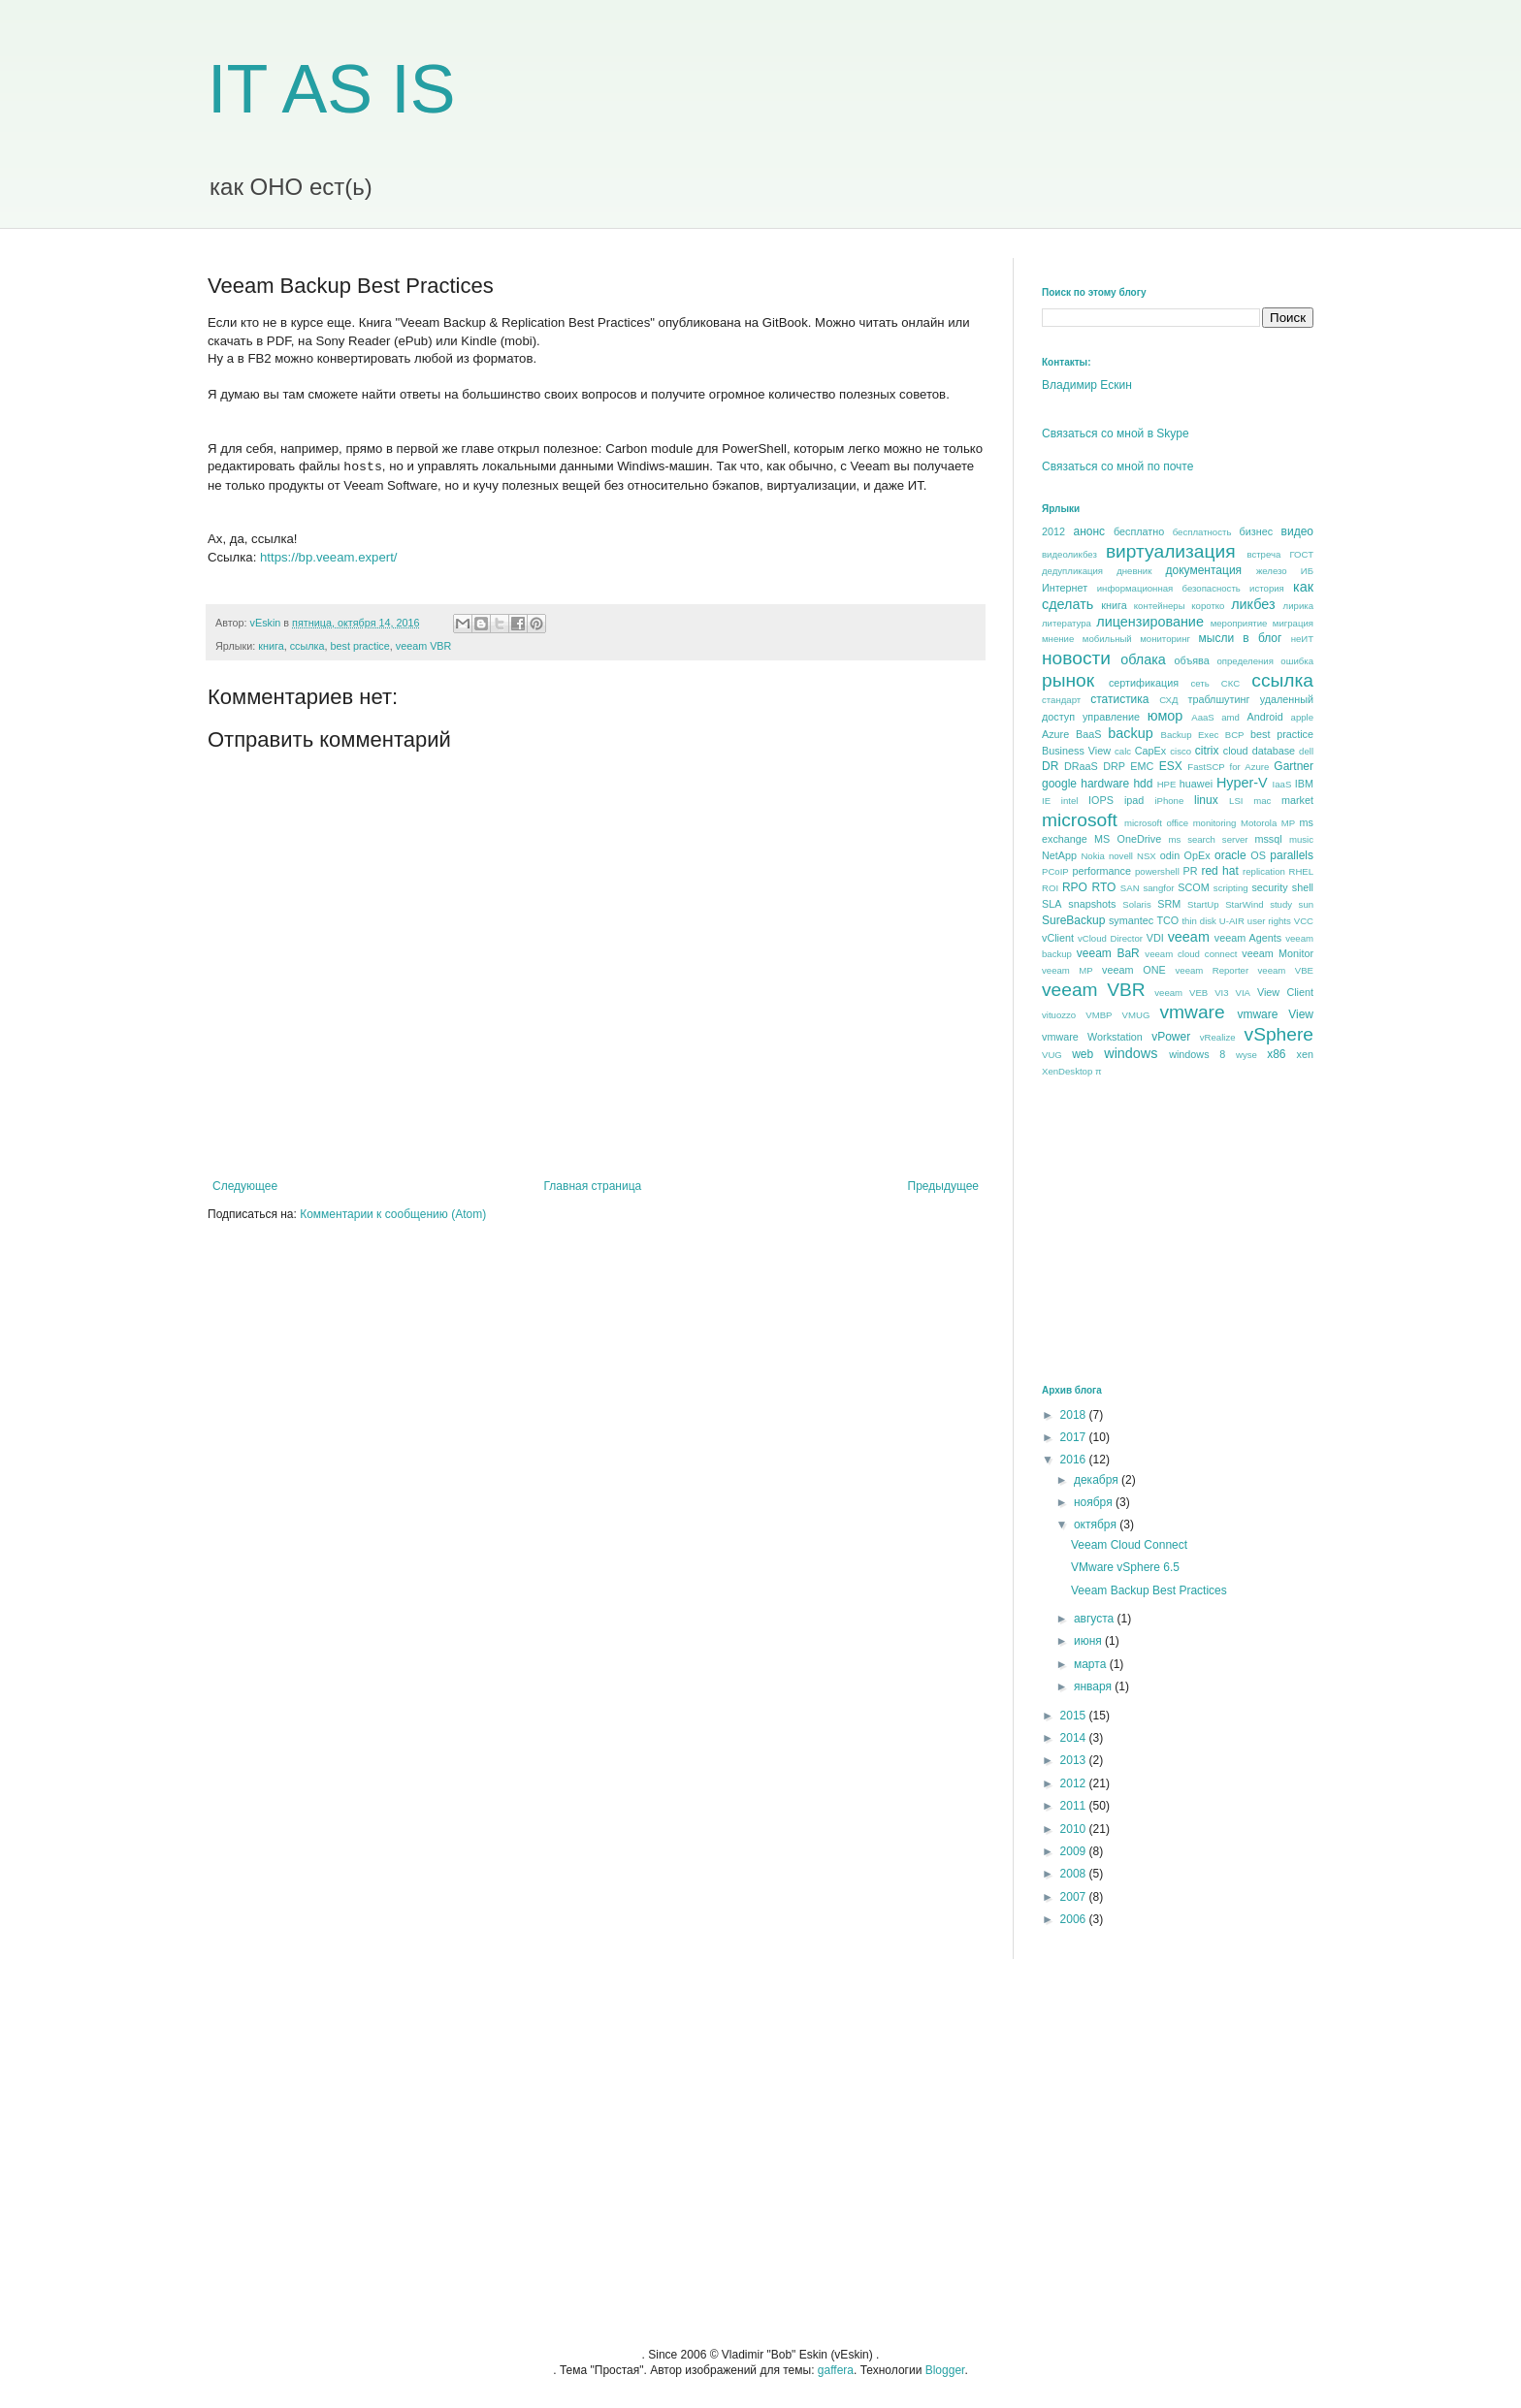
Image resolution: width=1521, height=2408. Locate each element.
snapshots (1092, 904)
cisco (1180, 751)
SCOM (1193, 887)
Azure (1055, 734)
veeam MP (1067, 970)
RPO (1074, 887)
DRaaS (1081, 766)
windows (1130, 1053)
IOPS (1101, 800)
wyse (1246, 1054)
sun (1306, 904)
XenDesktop (1067, 1071)
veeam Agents (1247, 938)
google (1059, 783)
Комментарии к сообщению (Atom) (393, 1214)
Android (1264, 716)
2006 (1074, 1919)
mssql (1267, 839)
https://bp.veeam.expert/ (328, 557)
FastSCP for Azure (1228, 766)
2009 (1074, 1851)
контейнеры (1159, 605)
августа (1095, 1618)
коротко (1207, 605)
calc (1123, 751)
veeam (1189, 937)
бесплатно (1139, 531)
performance (1101, 871)
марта (1092, 1664)
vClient (1058, 938)
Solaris (1136, 904)
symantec (1131, 920)
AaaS (1202, 717)
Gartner (1293, 766)
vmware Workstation (1092, 1037)
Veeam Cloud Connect (1129, 1545)
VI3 (1221, 992)
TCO (1167, 920)
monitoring (1215, 823)
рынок (1068, 680)
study (1281, 904)
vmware (1191, 1012)
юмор (1165, 715)
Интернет (1064, 588)
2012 (1053, 531)
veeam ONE (1134, 970)
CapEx (1150, 750)
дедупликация (1072, 570)
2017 (1074, 1437)
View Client (1285, 992)
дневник (1133, 570)
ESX (1170, 766)
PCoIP (1055, 871)
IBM (1304, 783)
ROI (1050, 888)
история (1266, 588)
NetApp (1059, 855)
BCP (1235, 734)
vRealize (1218, 1037)
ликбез (1253, 604)
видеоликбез (1069, 554)
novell (1121, 856)
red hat (1219, 871)
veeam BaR (1108, 953)
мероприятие (1239, 623)
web (1082, 1054)
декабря (1097, 1480)
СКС (1230, 683)
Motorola (1259, 823)
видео (1297, 531)
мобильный (1107, 638)
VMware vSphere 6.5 (1125, 1567)
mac (1262, 800)
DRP (1114, 766)
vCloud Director (1110, 938)
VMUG (1136, 1015)
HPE (1167, 784)
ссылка (307, 646)
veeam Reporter (1212, 970)
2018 (1074, 1415)
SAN (1130, 888)
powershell (1157, 871)
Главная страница (593, 1186)
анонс (1090, 531)
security (1269, 887)
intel (1070, 800)
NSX (1146, 856)
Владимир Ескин (1087, 385)
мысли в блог (1240, 638)
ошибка (1296, 661)
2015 (1074, 1715)
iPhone (1168, 800)
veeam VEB (1181, 992)
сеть (1199, 683)
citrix (1207, 750)
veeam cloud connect (1191, 953)
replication (1264, 871)
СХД (1168, 699)
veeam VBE (1285, 970)
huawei (1196, 783)
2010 (1074, 1829)
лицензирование (1150, 621)
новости (1076, 658)
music (1301, 839)
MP (1288, 823)
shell (1302, 887)
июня (1089, 1641)
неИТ (1302, 638)
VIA (1243, 992)
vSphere (1279, 1034)
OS (1258, 855)
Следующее (244, 1186)
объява (1192, 660)
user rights (1269, 920)
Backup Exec (1189, 734)
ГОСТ (1301, 554)
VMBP (1098, 1015)
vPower (1170, 1036)
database (1273, 750)
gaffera (836, 2370)
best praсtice (360, 646)
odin (1170, 855)
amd (1230, 717)
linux (1206, 800)
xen (1305, 1054)
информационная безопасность (1169, 588)
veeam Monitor (1277, 953)
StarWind (1244, 904)
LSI (1236, 800)
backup (1130, 733)
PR (1189, 871)
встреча (1263, 554)
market (1297, 800)
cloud (1235, 750)
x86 (1276, 1054)
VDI (1155, 938)
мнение (1058, 638)
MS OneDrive (1127, 839)
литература (1066, 623)
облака (1143, 659)
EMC (1141, 766)
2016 (1074, 1459)
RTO (1103, 887)
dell (1306, 751)
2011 (1074, 1806)
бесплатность (1202, 532)
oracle (1230, 855)
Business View (1076, 750)
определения (1244, 661)
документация (1204, 570)
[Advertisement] (1187, 1229)
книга (270, 646)
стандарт (1061, 699)
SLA (1051, 904)
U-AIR (1232, 920)
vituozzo (1059, 1015)
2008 (1074, 1873)
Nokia (1093, 856)
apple (1302, 717)
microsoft (1079, 820)
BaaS (1088, 734)
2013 (1074, 1760)
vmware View (1275, 1014)
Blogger (945, 2370)
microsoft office (1156, 823)
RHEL (1300, 871)
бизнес (1257, 531)
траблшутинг (1218, 699)
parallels (1291, 855)
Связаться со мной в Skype (1115, 433)
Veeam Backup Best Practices (1149, 1590)
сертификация (1144, 683)
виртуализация (1171, 551)
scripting (1231, 888)
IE (1046, 800)
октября (1096, 1524)
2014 (1074, 1738)
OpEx (1197, 855)
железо (1271, 570)
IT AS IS (332, 89)
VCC (1303, 920)
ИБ (1307, 570)
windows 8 (1197, 1054)
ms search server (1207, 839)
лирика (1298, 605)
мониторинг (1165, 638)
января (1094, 1686)
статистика (1119, 699)
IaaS (1282, 784)
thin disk (1198, 920)
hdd (1142, 783)
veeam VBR (424, 646)
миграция (1293, 623)
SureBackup (1073, 920)
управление (1111, 716)
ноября (1095, 1502)
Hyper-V (1242, 782)
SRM (1169, 904)
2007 (1074, 1897)
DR (1050, 766)
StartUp (1203, 904)
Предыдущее (943, 1186)
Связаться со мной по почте (1117, 466)
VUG (1052, 1054)
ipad (1134, 800)
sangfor (1158, 888)
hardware (1105, 783)
